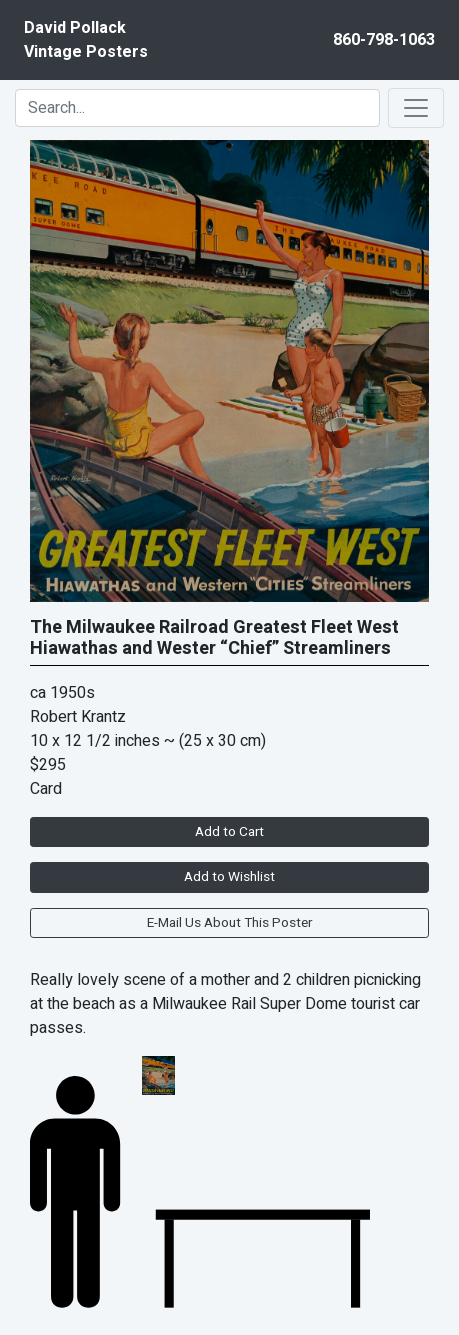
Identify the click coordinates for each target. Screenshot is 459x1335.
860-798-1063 (384, 40)
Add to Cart (229, 832)
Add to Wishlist (229, 877)
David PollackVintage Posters (86, 40)
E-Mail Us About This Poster (229, 923)
